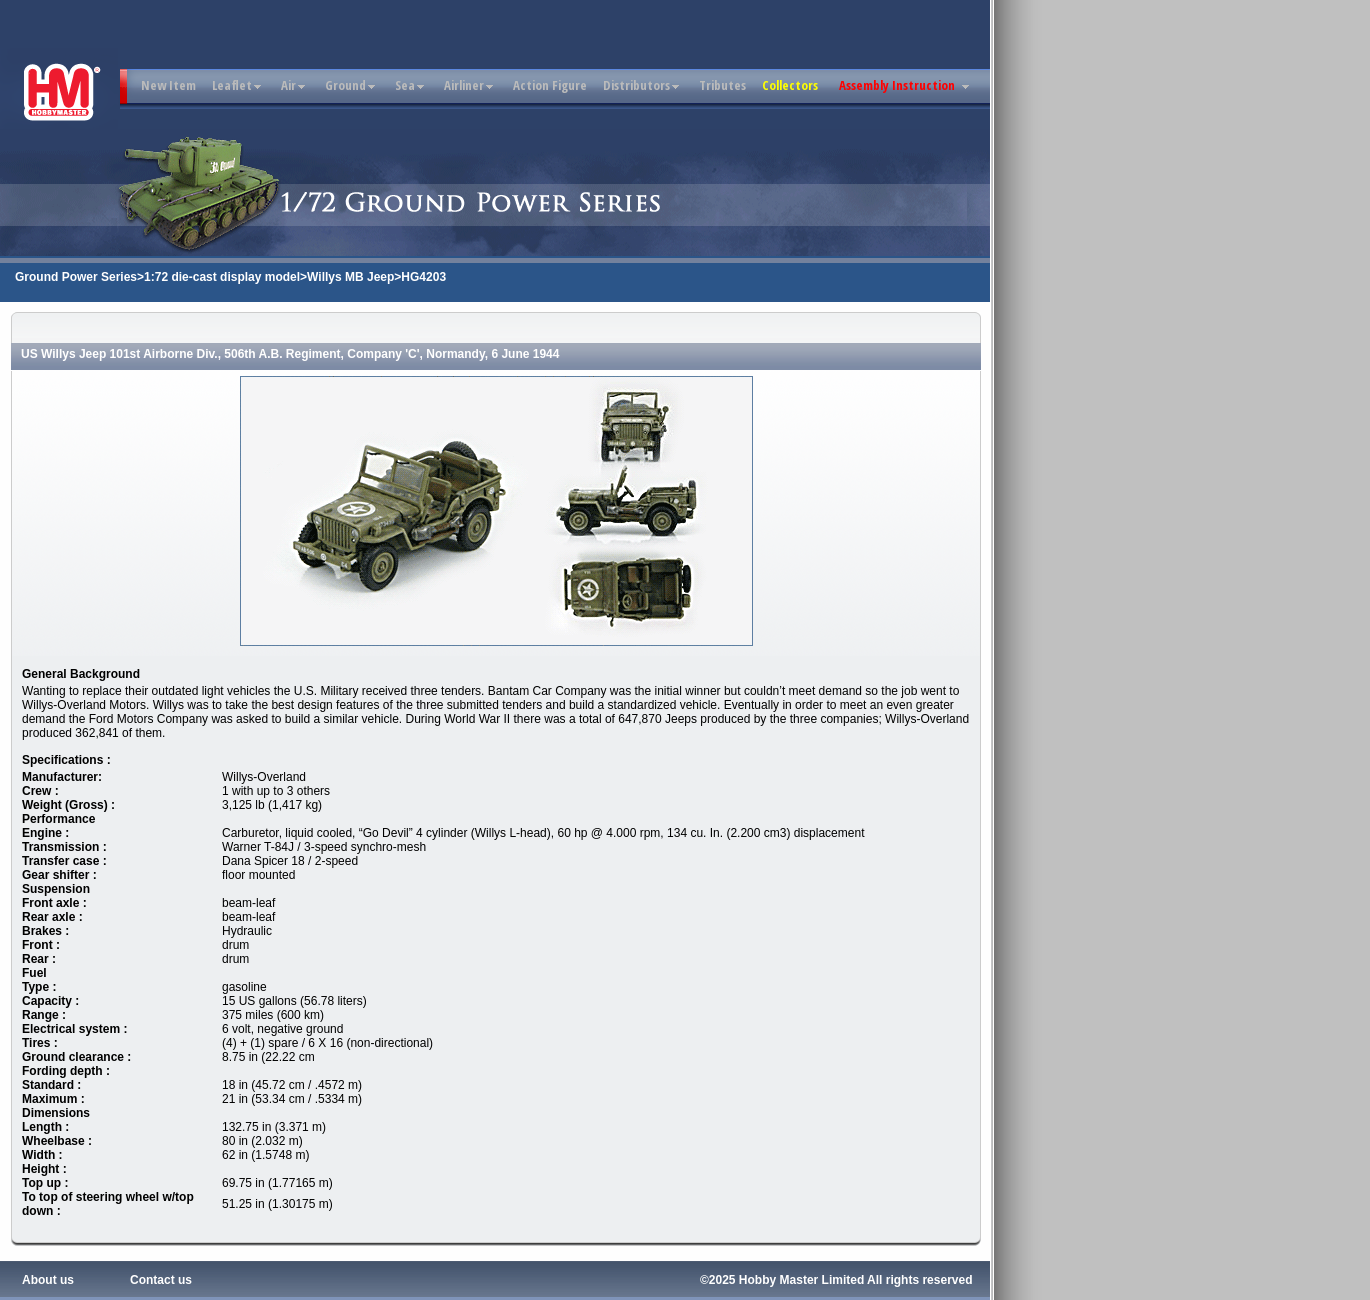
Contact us (161, 1280)
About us (48, 1280)
